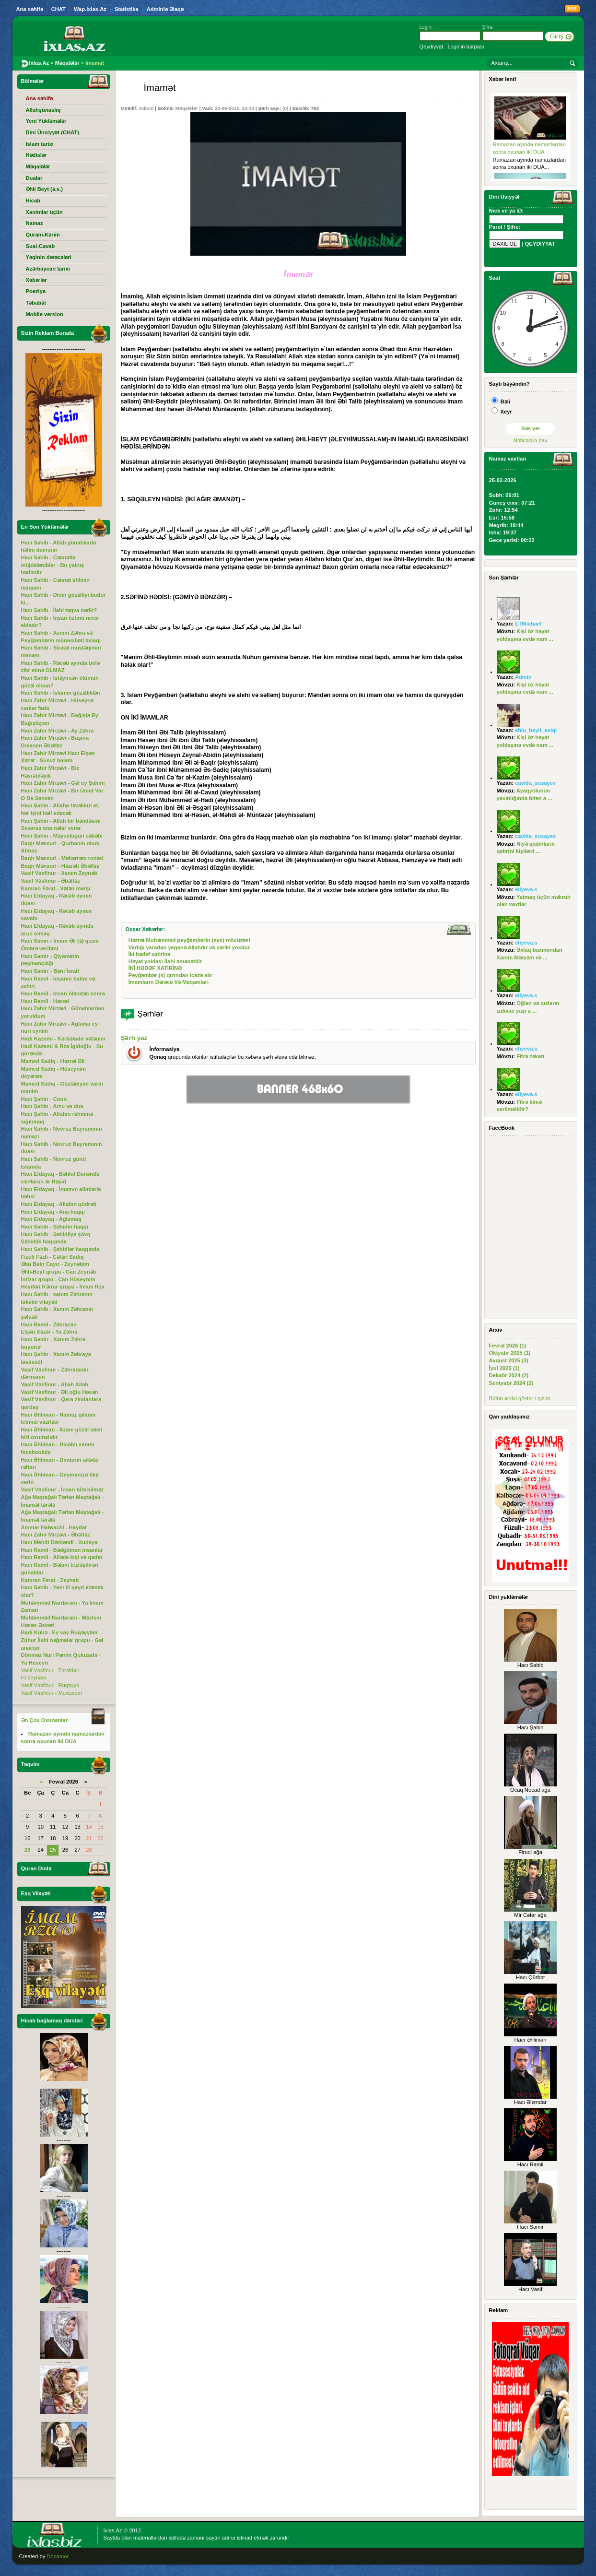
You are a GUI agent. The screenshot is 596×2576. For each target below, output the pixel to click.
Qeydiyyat (432, 46)
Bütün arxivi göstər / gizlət (519, 1398)
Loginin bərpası (465, 46)
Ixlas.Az (113, 2530)
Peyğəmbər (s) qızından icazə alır (170, 975)
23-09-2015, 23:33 (234, 108)
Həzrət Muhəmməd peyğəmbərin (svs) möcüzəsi (189, 940)
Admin (146, 108)
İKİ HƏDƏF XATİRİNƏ (155, 968)
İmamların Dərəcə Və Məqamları (169, 982)
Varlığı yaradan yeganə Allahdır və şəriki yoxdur (189, 947)
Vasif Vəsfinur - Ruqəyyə (50, 1685)
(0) (285, 108)
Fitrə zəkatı (530, 1056)
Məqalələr (186, 108)
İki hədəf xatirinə (150, 954)
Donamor (58, 2556)
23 (27, 1850)
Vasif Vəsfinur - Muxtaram (51, 1693)
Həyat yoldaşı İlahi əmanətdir (165, 961)
